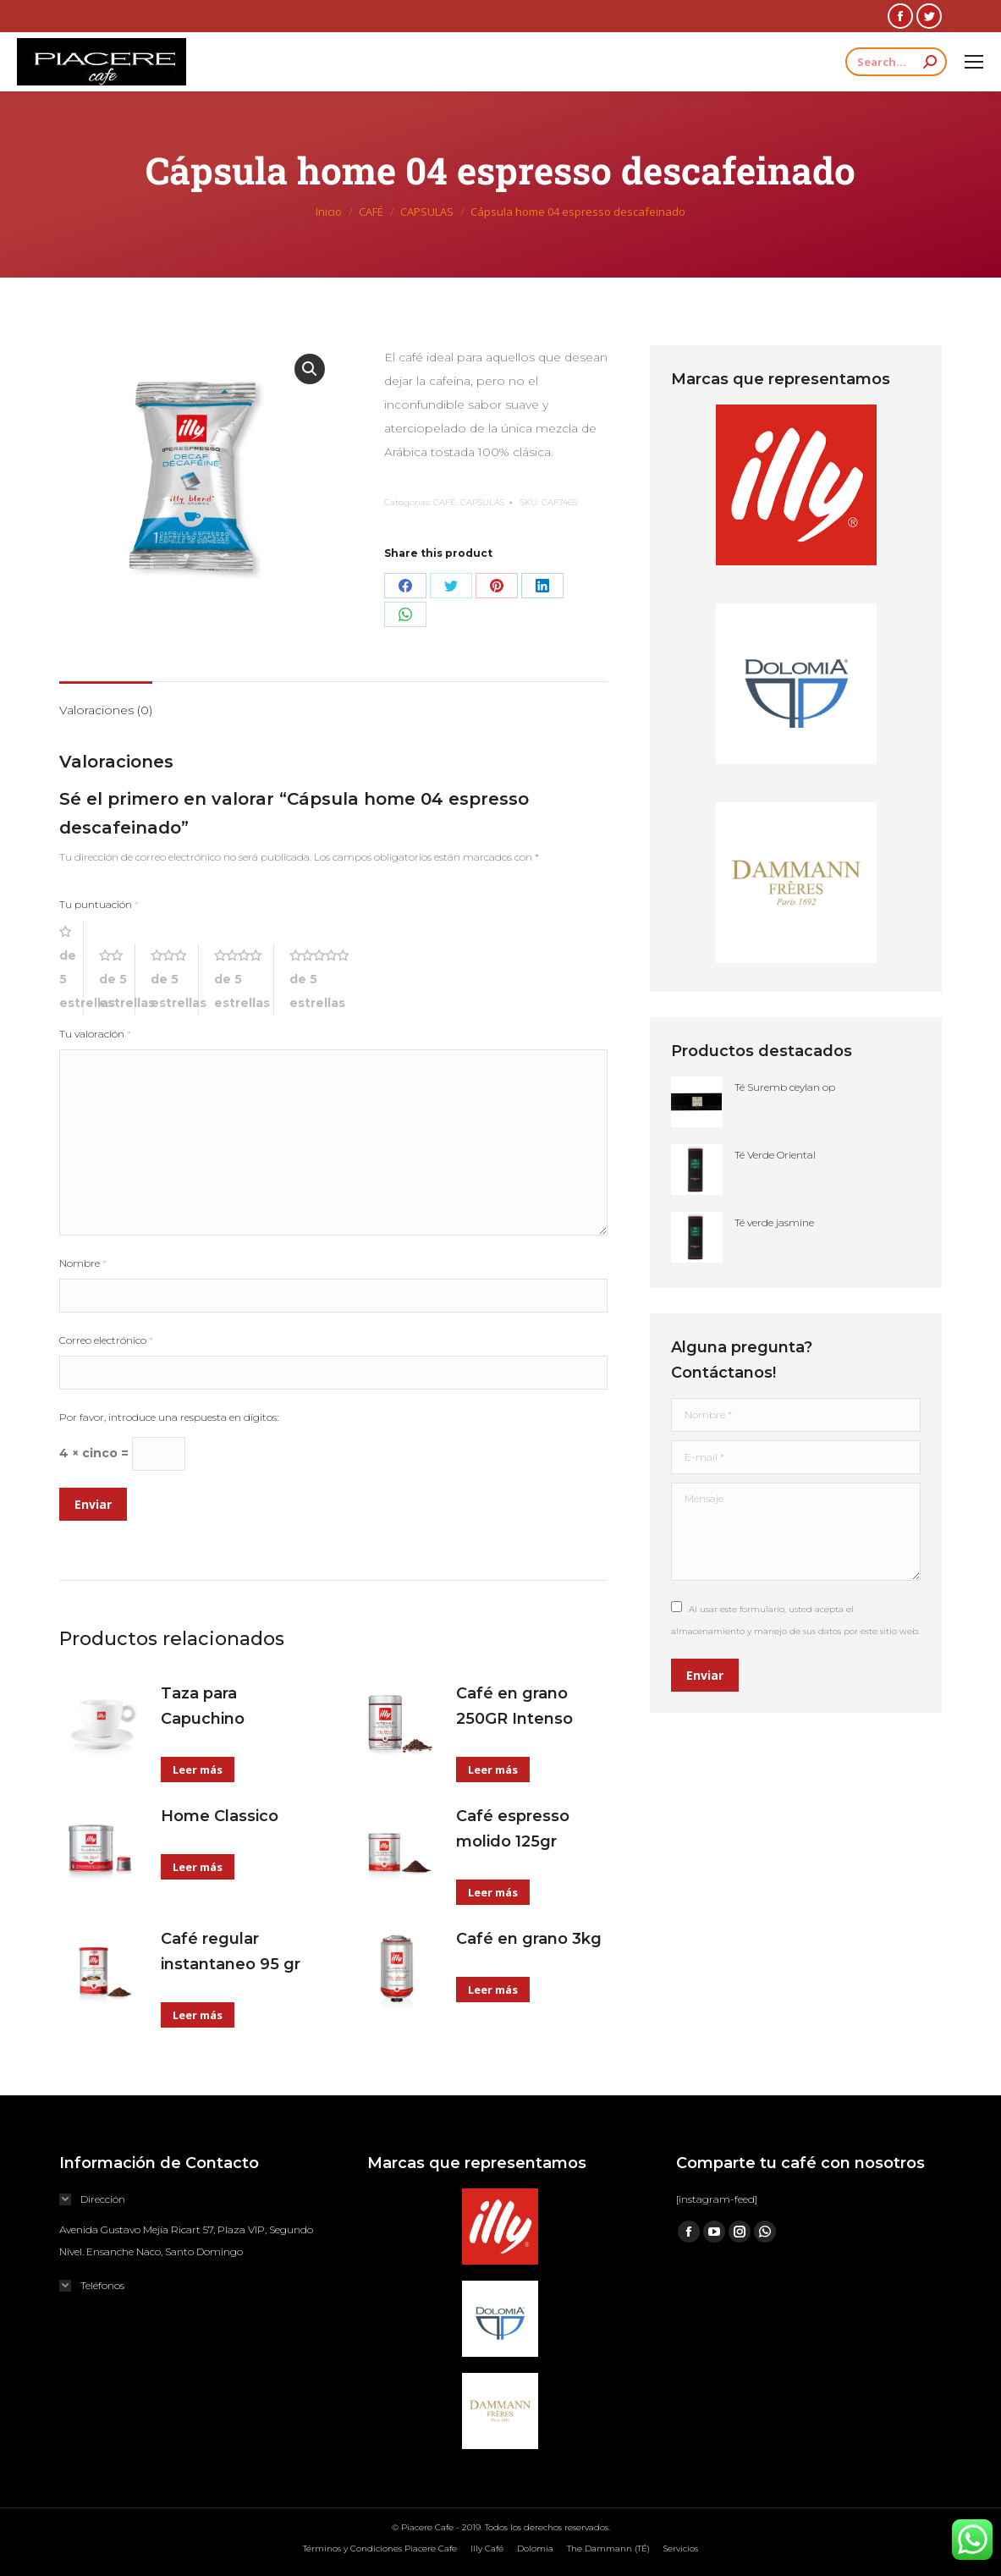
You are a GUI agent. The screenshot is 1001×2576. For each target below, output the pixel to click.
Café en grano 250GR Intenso (514, 1706)
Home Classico (219, 1816)
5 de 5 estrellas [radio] (324, 979)
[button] (309, 369)
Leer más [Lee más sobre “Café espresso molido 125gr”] (493, 1892)
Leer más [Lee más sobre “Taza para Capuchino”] (198, 1769)
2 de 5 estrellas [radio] (117, 979)
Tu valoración (95, 1033)
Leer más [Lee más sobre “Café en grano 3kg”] (493, 1989)
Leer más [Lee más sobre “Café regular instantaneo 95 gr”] (198, 2015)
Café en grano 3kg (529, 1938)
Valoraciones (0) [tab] (105, 710)
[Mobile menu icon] (974, 62)
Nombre (83, 1263)
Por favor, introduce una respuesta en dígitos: (168, 1417)
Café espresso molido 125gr (512, 1829)
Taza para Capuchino (203, 1706)
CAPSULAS (482, 502)
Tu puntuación (99, 904)
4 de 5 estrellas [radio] (244, 979)
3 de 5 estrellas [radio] (175, 979)
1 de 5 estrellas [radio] (71, 967)
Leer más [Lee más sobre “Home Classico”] (198, 1866)
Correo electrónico (106, 1340)
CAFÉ (444, 502)
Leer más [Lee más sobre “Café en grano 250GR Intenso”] (493, 1769)
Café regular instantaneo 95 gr (230, 1951)
